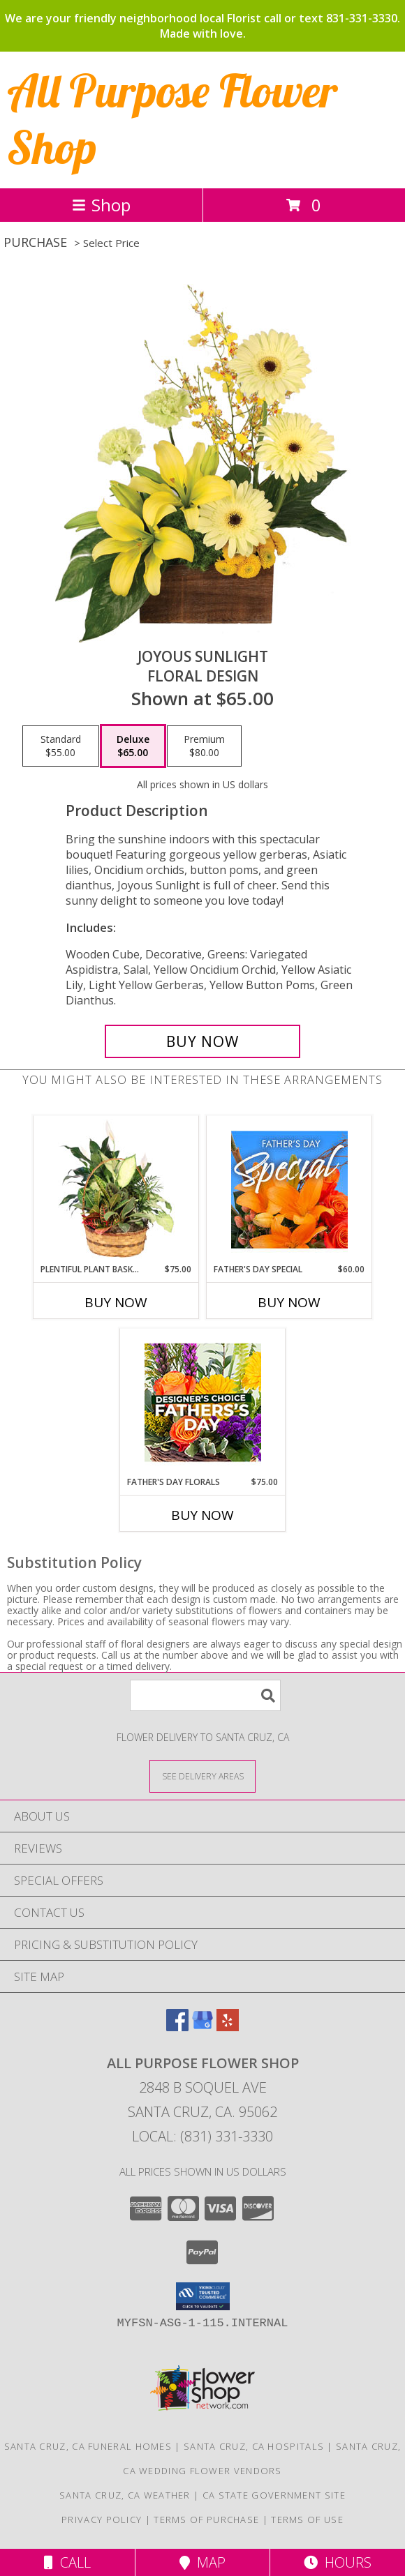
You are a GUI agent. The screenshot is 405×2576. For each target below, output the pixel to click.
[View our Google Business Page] (202, 2027)
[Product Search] (205, 1695)
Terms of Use (307, 2519)
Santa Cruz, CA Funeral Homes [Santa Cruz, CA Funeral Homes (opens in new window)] (88, 2446)
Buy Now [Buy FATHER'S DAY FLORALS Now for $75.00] (202, 1515)
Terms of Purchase (206, 2519)
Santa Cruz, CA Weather (125, 2495)
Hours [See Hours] (337, 2562)
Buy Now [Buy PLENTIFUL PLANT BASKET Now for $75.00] (115, 1302)
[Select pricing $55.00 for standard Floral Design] (60, 746)
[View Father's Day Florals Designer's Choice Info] (203, 1402)
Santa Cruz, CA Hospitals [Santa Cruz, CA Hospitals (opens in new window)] (254, 2446)
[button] (203, 2296)
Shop (101, 204)
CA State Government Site (274, 2495)
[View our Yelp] (227, 2027)
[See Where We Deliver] (202, 1775)
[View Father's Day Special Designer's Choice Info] (289, 1189)
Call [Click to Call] (67, 2562)
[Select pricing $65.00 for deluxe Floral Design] (133, 746)
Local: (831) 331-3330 (202, 2136)
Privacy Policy (101, 2519)
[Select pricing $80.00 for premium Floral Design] (204, 746)
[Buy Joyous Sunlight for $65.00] (202, 1041)
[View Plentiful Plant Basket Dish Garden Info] (116, 1189)
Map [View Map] (202, 2562)
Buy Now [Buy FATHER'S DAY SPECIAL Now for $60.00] (289, 1302)
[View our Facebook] (177, 2027)
